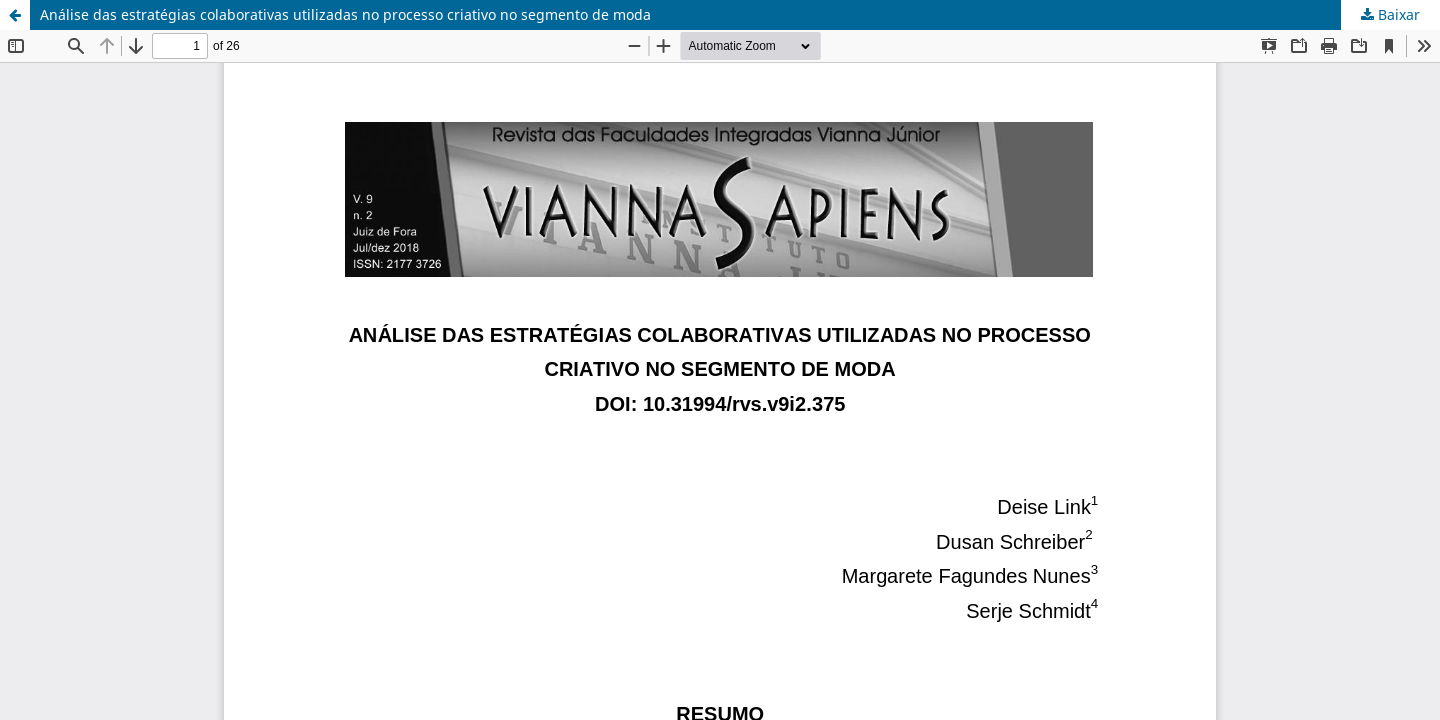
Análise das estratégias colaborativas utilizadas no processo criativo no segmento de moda (345, 14)
